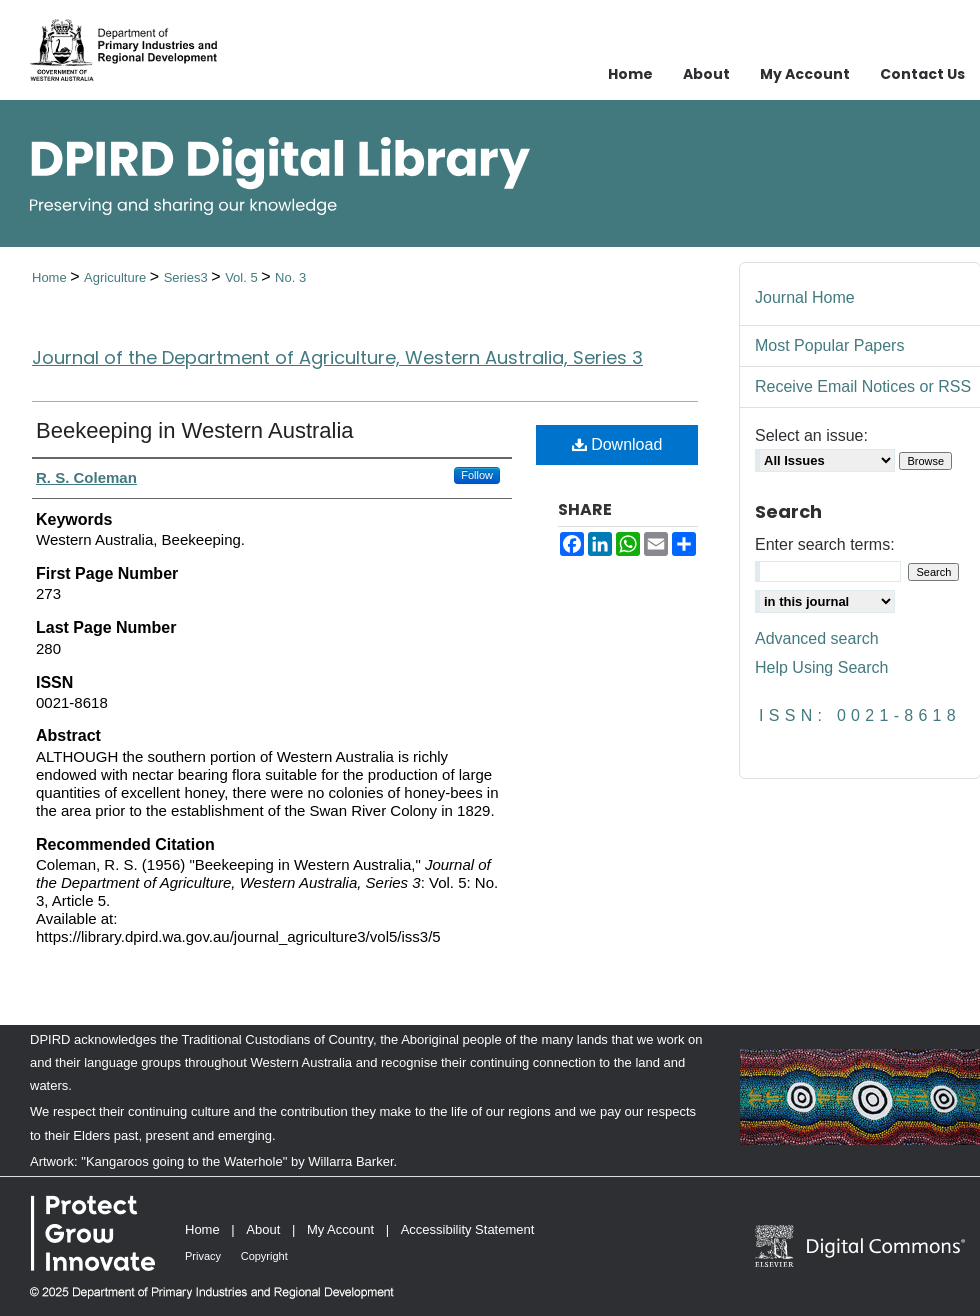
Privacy (203, 1256)
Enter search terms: (825, 544)
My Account (340, 1229)
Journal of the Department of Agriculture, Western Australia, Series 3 (337, 357)
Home (51, 277)
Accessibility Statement (468, 1229)
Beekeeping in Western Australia (195, 430)
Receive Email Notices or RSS (863, 386)
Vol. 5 (243, 277)
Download (617, 444)
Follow (477, 475)
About (263, 1229)
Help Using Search (821, 667)
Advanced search (817, 638)
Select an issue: (811, 435)
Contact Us (922, 74)
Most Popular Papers (829, 345)
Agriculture (117, 277)
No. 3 (290, 277)
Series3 (188, 277)
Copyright (264, 1256)
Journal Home (805, 297)
